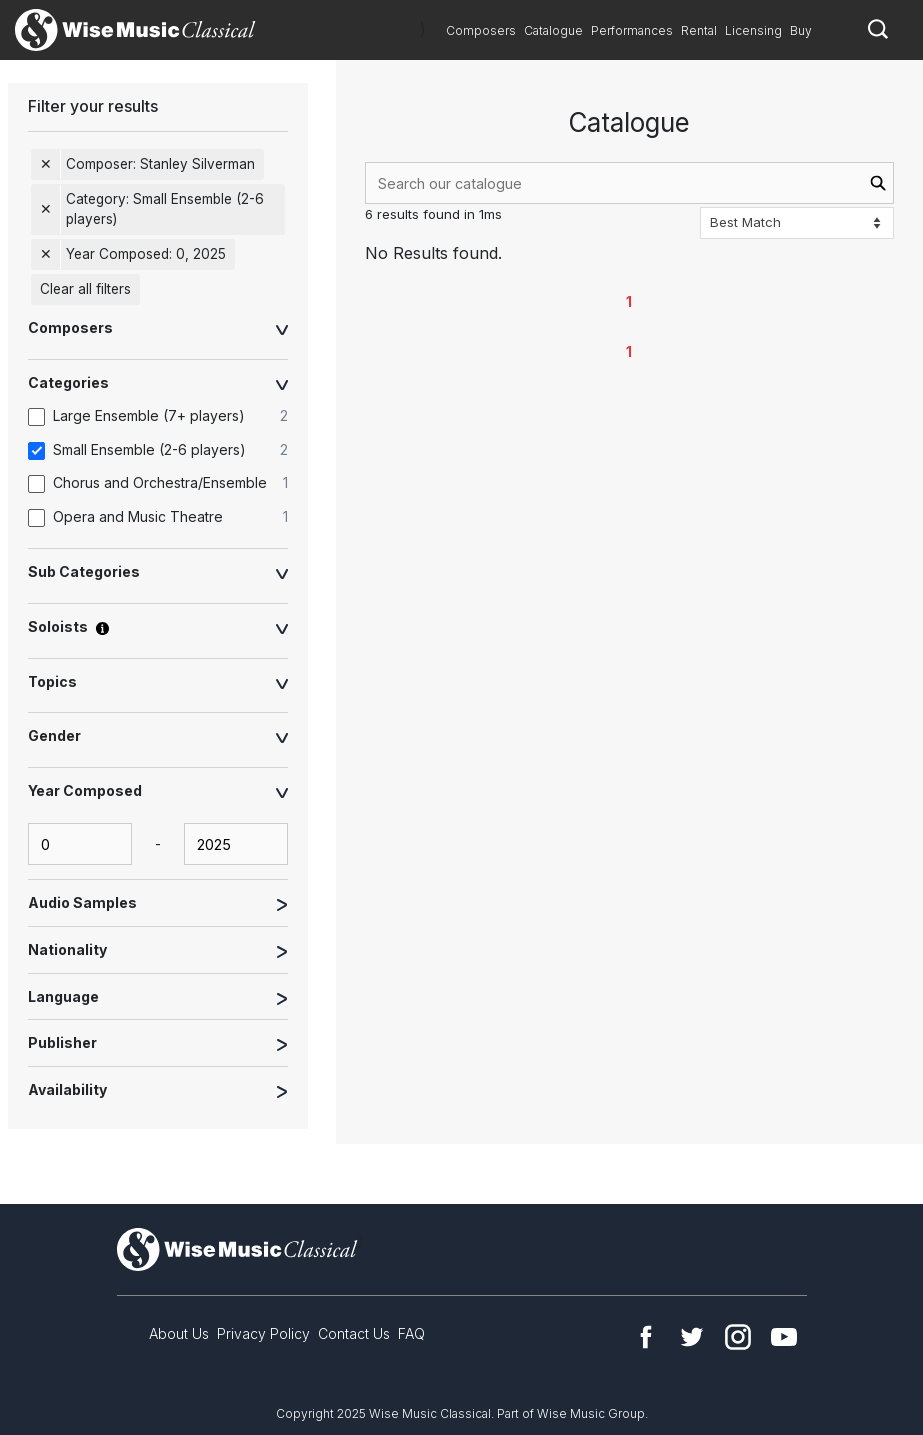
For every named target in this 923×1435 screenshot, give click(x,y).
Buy (801, 30)
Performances (632, 30)
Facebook (646, 1337)
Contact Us (354, 1333)
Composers (481, 30)
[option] (168, 417)
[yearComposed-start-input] (80, 844)
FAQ (411, 1333)
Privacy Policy (263, 1333)
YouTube (784, 1337)
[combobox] (629, 183)
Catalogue (553, 30)
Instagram (738, 1337)
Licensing (753, 30)
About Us (179, 1333)
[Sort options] (797, 223)
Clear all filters (85, 289)
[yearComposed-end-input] (236, 844)
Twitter (692, 1337)
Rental (699, 30)
